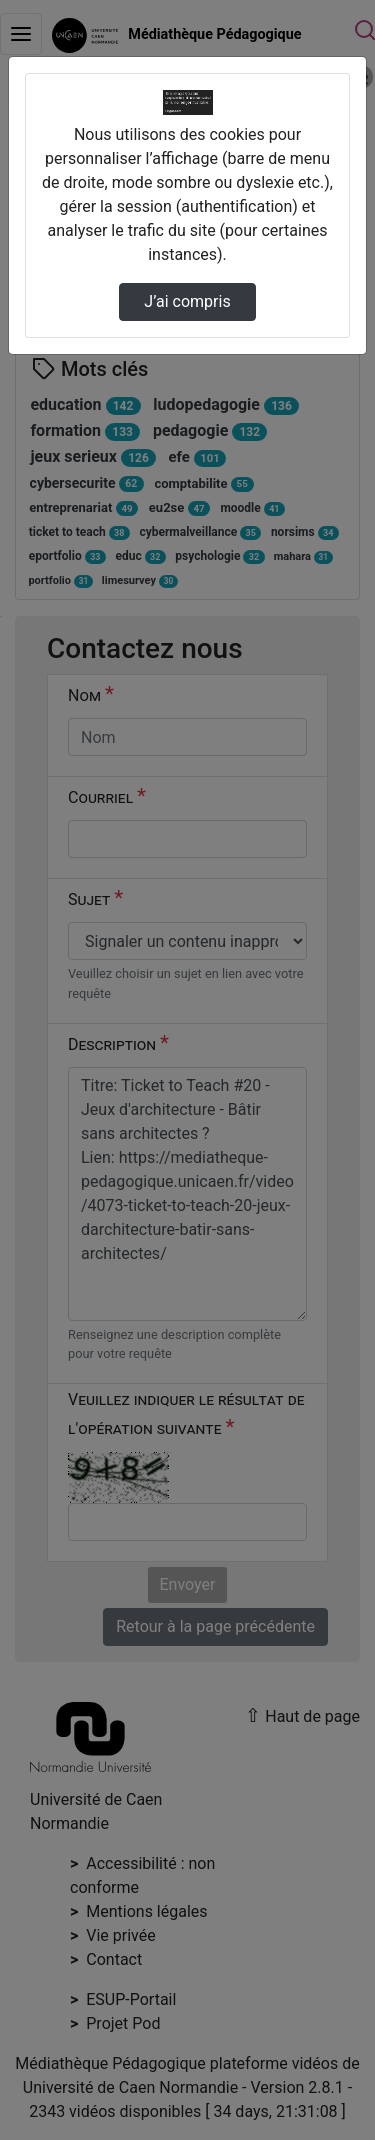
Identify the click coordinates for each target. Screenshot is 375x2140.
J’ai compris (187, 301)
